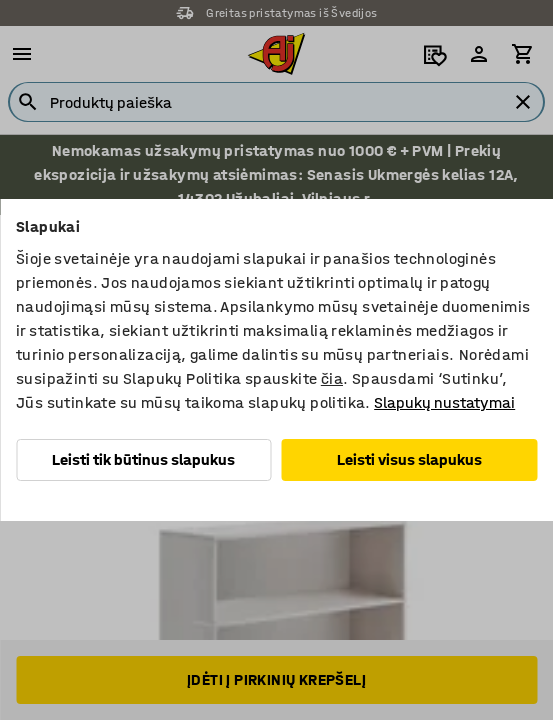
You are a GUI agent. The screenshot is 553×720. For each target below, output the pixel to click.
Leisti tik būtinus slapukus (143, 459)
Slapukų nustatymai (444, 402)
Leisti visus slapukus (409, 459)
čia (332, 378)
